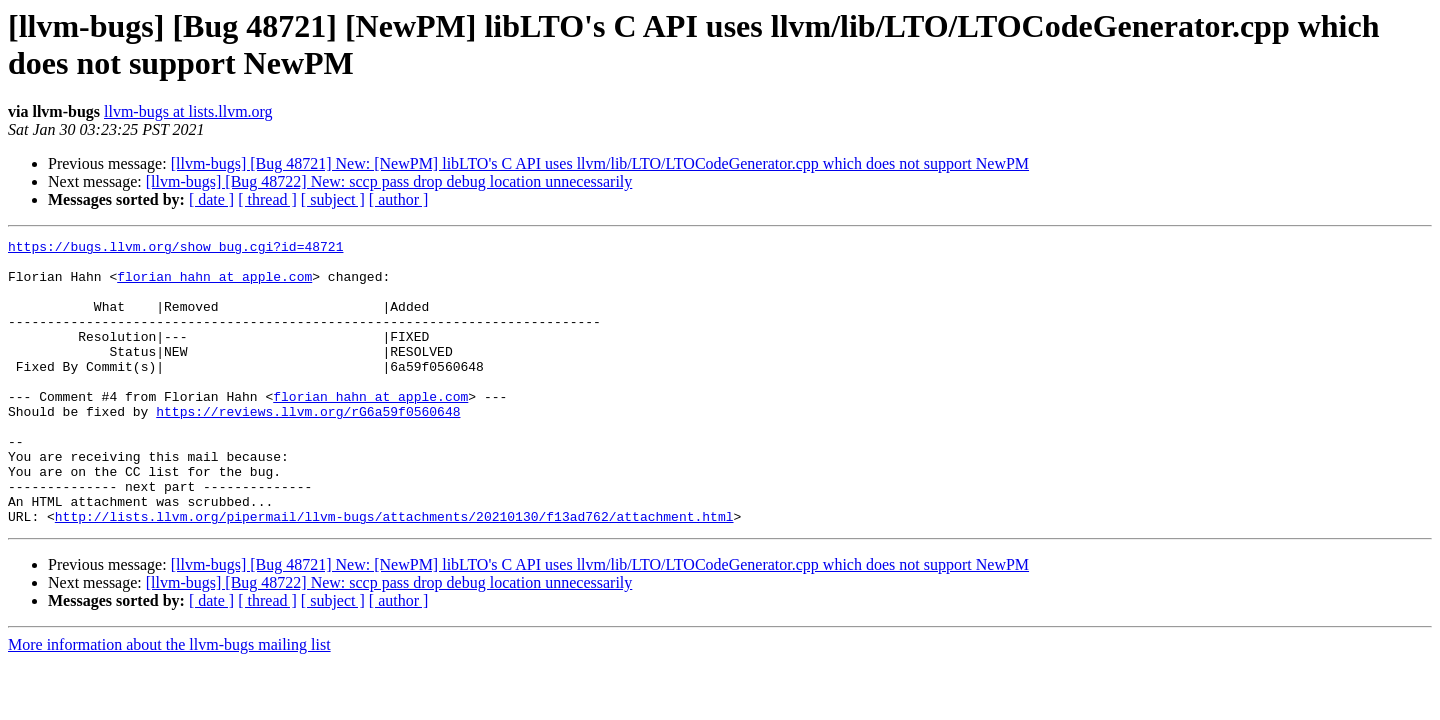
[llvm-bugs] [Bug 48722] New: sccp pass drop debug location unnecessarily (389, 181)
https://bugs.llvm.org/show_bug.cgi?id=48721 (175, 249)
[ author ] (399, 199)
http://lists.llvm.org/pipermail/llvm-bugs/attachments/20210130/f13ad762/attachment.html (394, 573)
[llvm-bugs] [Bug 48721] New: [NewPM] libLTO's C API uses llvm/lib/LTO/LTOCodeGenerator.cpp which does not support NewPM (600, 163)
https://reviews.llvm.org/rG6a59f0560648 (308, 447)
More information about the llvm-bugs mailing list (169, 701)
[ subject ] (333, 199)
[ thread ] (267, 199)
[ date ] (211, 199)
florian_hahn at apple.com (214, 285)
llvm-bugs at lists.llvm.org (188, 111)
